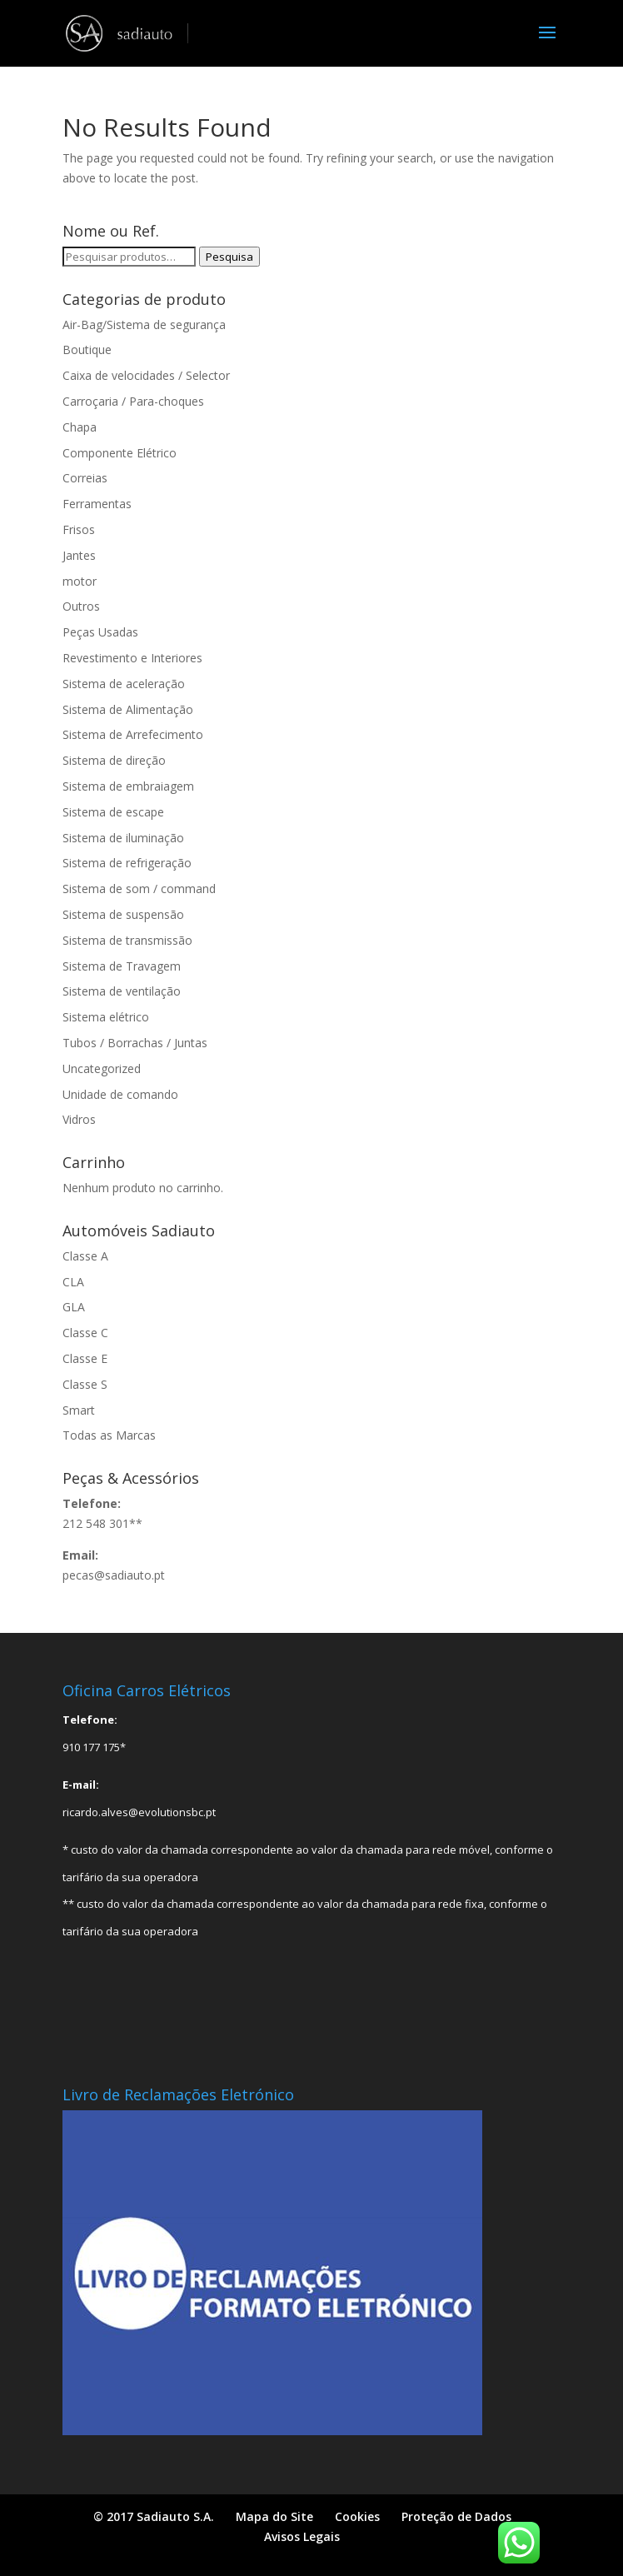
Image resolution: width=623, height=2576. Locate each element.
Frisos (78, 529)
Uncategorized (101, 1068)
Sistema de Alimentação (127, 709)
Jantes (79, 555)
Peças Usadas (100, 632)
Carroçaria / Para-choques (133, 401)
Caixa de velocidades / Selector (146, 375)
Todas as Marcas (109, 1435)
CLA (73, 1282)
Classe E (84, 1358)
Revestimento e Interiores (132, 658)
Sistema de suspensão (123, 914)
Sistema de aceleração (123, 683)
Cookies (357, 2516)
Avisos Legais (302, 2536)
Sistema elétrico (105, 1017)
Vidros (79, 1119)
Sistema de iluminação (123, 838)
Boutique (87, 349)
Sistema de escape (113, 812)
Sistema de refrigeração (127, 863)
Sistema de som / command (139, 888)
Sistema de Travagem (121, 966)
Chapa (79, 427)
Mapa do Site (274, 2516)
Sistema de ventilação (121, 991)
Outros (81, 606)
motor (79, 581)
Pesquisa (229, 256)
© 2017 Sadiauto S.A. (153, 2516)
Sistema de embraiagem (128, 786)
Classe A (85, 1256)
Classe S (84, 1384)
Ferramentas (97, 504)
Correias (84, 478)
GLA (73, 1307)
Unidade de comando (120, 1094)
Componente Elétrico (119, 453)
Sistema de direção (114, 760)
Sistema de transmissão (127, 940)
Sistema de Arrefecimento (132, 734)
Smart (78, 1410)
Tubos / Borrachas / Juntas (134, 1043)
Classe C (85, 1332)
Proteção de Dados (456, 2516)
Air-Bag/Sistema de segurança (144, 324)
